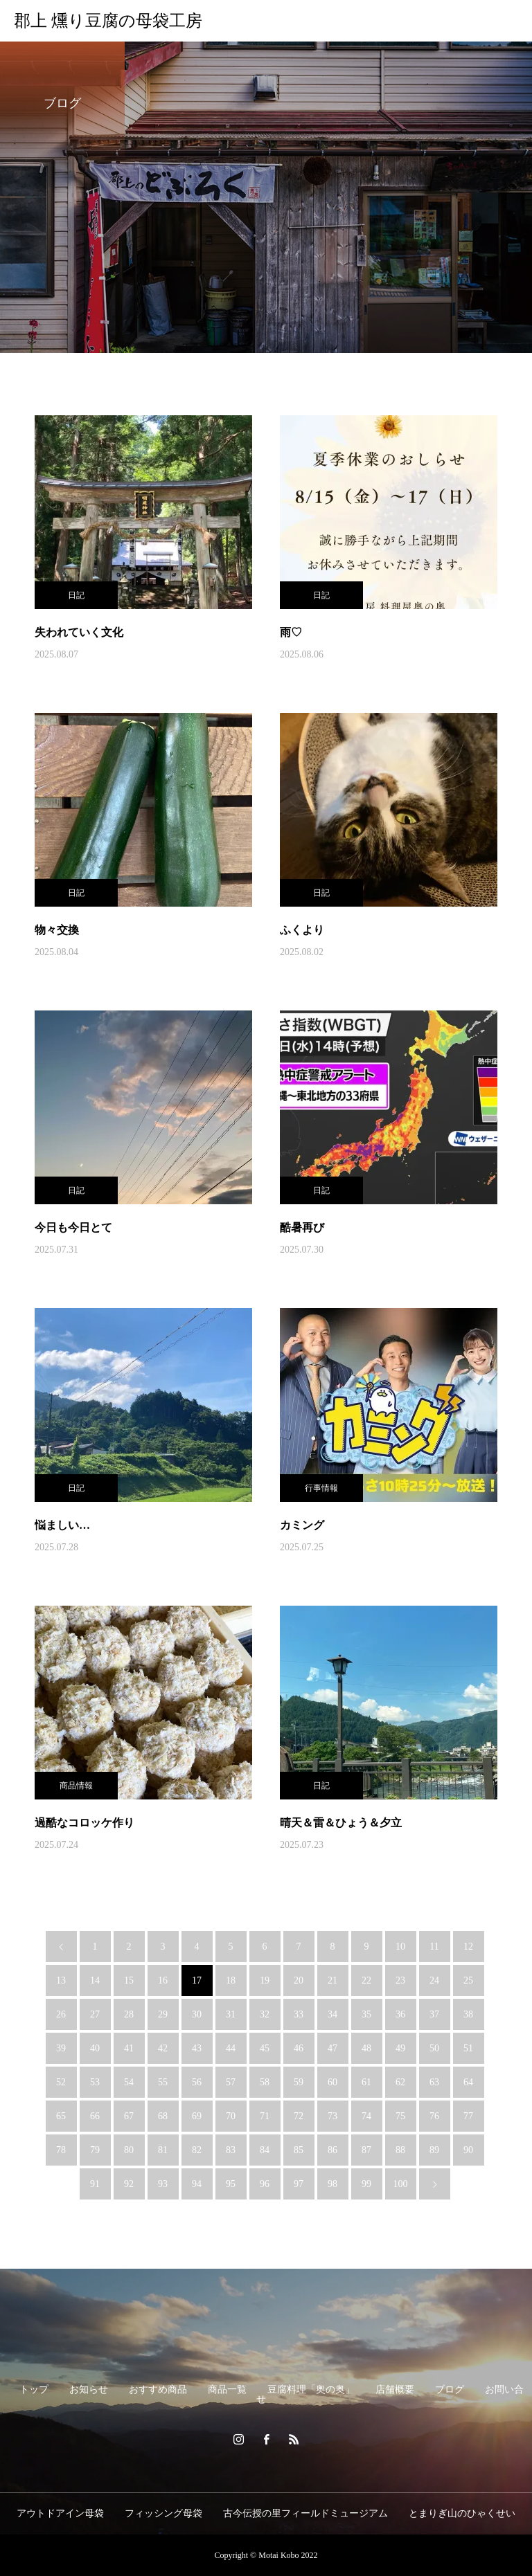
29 (163, 2014)
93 (163, 2184)
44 (231, 2048)
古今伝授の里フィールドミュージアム (305, 2513)
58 (264, 2082)
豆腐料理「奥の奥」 (311, 2389)
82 (197, 2150)
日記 (76, 595)
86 (332, 2150)
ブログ (449, 2389)
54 (129, 2082)
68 (163, 2116)
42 (163, 2048)
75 (400, 2116)
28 (129, 2014)
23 (400, 1980)
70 (231, 2116)
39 (61, 2048)
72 (298, 2116)
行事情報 (321, 1488)
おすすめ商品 (158, 2389)
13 (61, 1980)
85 (298, 2150)
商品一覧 (227, 2389)
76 (434, 2116)
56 (197, 2082)
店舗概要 (394, 2389)
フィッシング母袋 (163, 2513)
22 (366, 1980)
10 (400, 1946)
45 (264, 2048)
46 (298, 2048)
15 (129, 1980)
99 (366, 2184)
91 (95, 2184)
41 (129, 2048)
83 (231, 2150)
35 (366, 2014)
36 (400, 2014)
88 (400, 2150)
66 (95, 2116)
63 (434, 2082)
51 (468, 2048)
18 (231, 1980)
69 (197, 2116)
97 (298, 2184)
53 (95, 2082)
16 (163, 1980)
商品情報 (76, 1785)
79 (95, 2150)
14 (95, 1980)
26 (61, 2014)
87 (366, 2150)
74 (366, 2116)
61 (366, 2082)
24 (434, 1980)
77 (468, 2116)
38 (468, 2014)
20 (298, 1980)
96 (264, 2184)
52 (61, 2082)
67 (129, 2116)
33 (298, 2014)
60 (332, 2082)
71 (264, 2116)
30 (197, 2014)
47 (332, 2048)
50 (434, 2048)
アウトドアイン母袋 (60, 2513)
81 (163, 2150)
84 (264, 2150)
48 (366, 2048)
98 (332, 2184)
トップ (33, 2389)
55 (163, 2082)
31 (231, 2014)
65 (61, 2116)
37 (434, 2014)
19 (264, 1980)
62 (400, 2082)
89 (434, 2150)
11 (433, 1946)
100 (400, 2184)
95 (231, 2184)
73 (332, 2116)
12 (468, 1946)
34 (332, 2014)
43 (197, 2048)
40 (95, 2048)
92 (129, 2184)
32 (264, 2014)
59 (298, 2082)
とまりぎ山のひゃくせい (462, 2513)
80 (129, 2150)
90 (468, 2150)
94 (197, 2184)
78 (61, 2150)
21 (332, 1980)
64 (468, 2082)
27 (95, 2014)
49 (400, 2048)
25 (468, 1980)
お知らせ (88, 2389)
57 (231, 2082)
